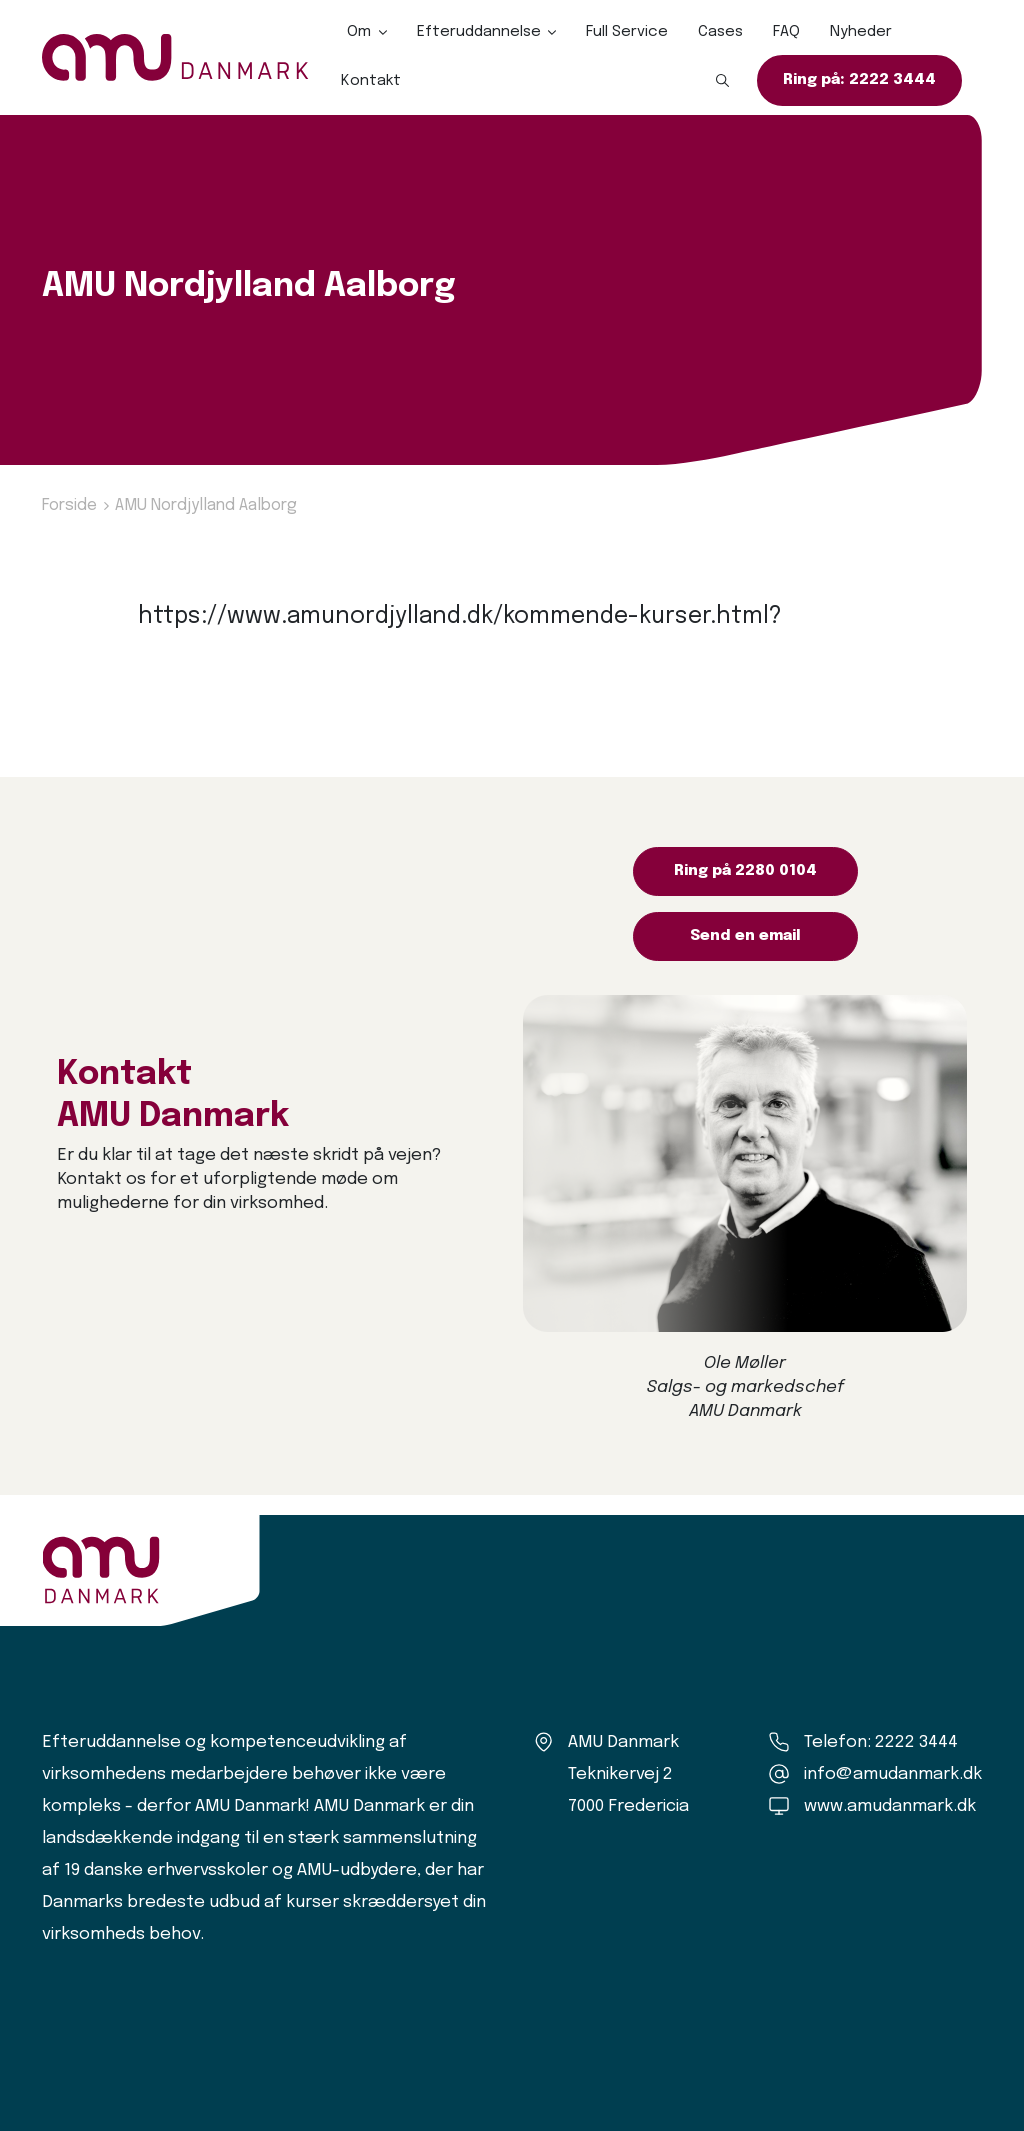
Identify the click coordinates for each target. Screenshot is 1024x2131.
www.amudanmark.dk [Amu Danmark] (890, 1806)
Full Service (627, 32)
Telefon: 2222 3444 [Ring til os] (881, 1742)
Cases (720, 32)
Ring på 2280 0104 (745, 871)
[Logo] (175, 57)
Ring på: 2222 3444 (859, 80)
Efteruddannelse (479, 32)
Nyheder (861, 32)
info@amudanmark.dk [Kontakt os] (893, 1774)
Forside (69, 505)
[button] (723, 81)
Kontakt (371, 81)
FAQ (786, 32)
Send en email (745, 936)
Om (359, 32)
